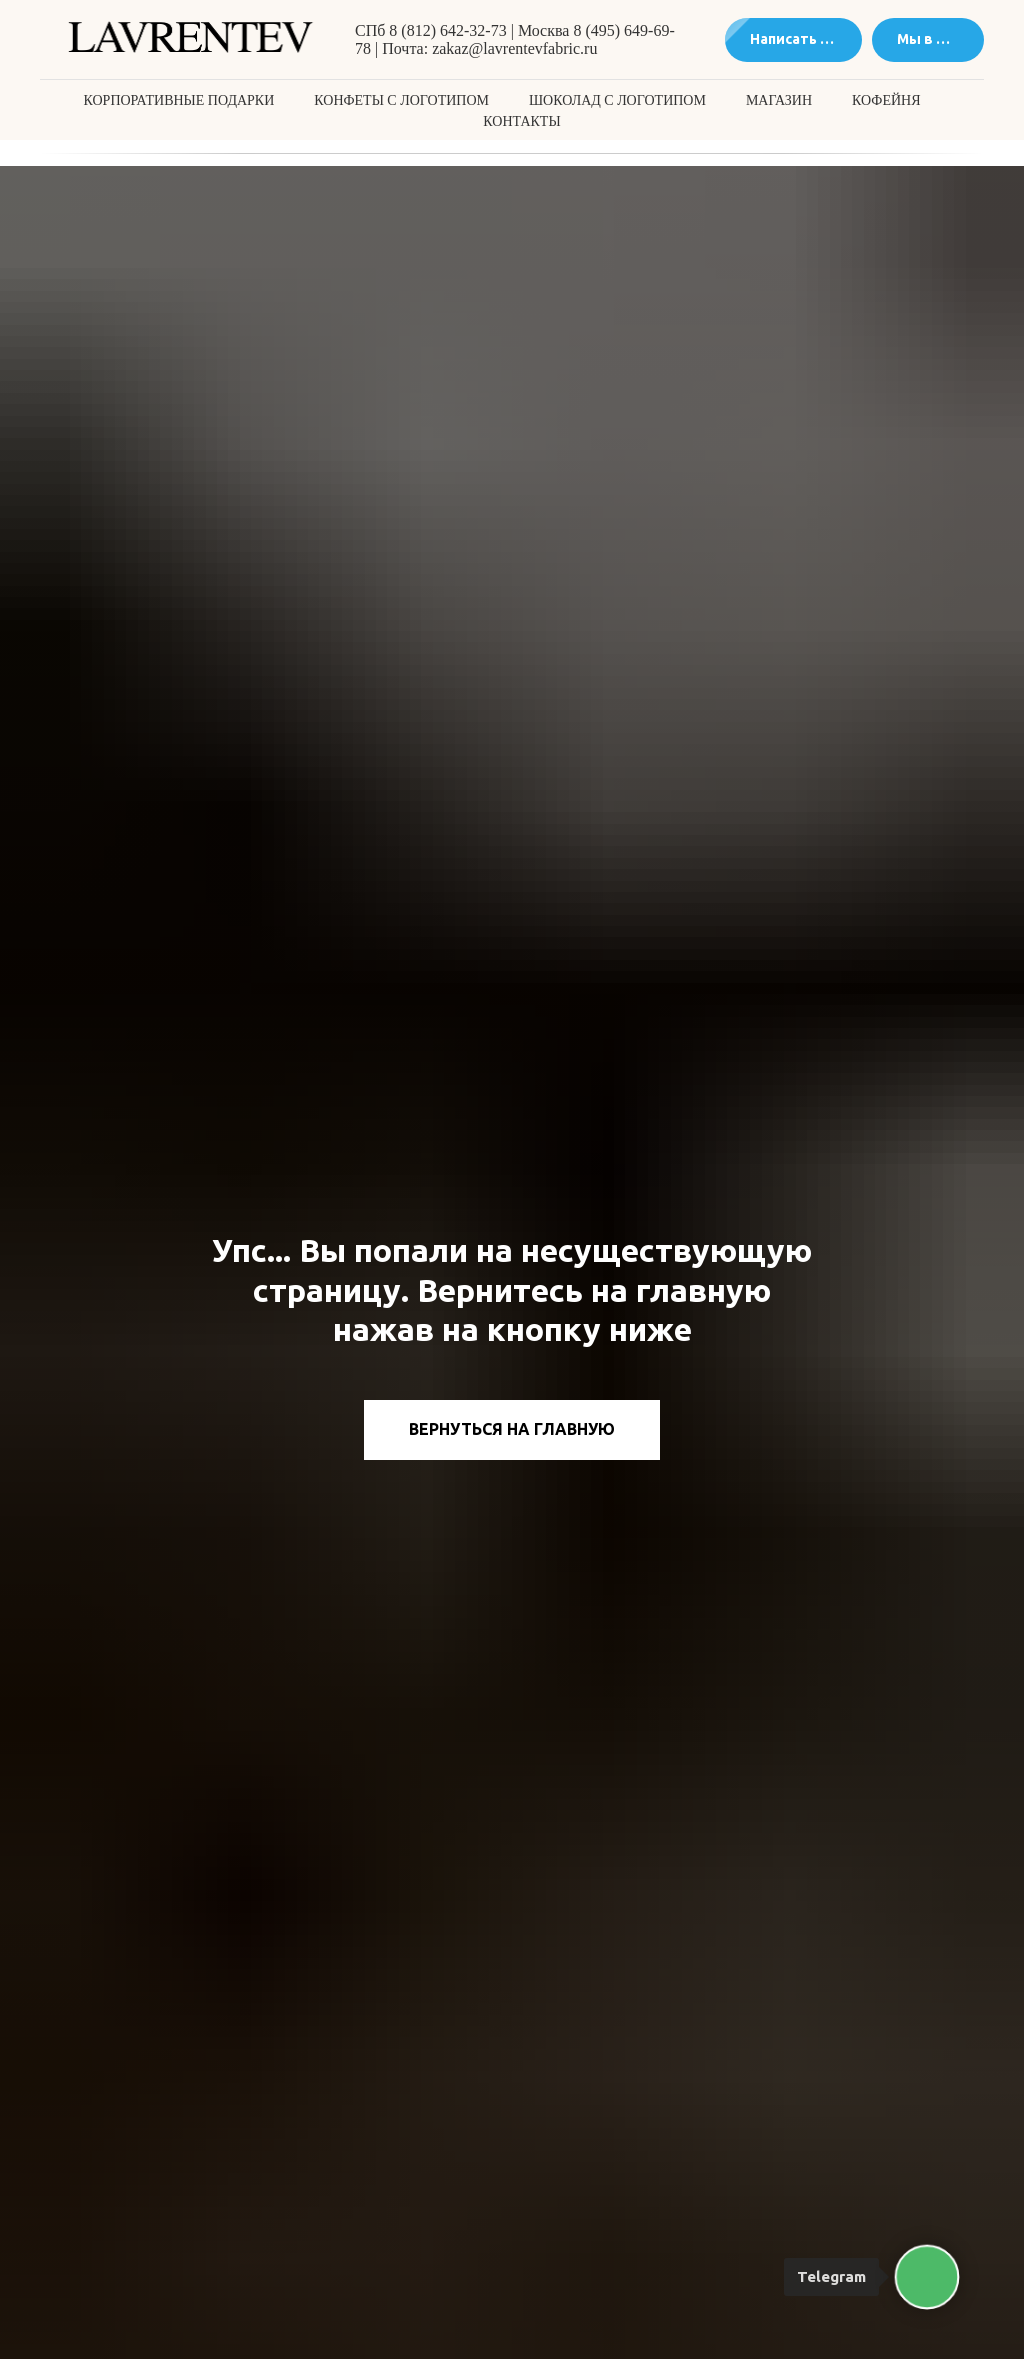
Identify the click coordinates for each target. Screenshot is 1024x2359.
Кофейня (886, 100)
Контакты (521, 121)
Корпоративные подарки (179, 100)
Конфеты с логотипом (401, 100)
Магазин (779, 100)
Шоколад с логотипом (617, 100)
